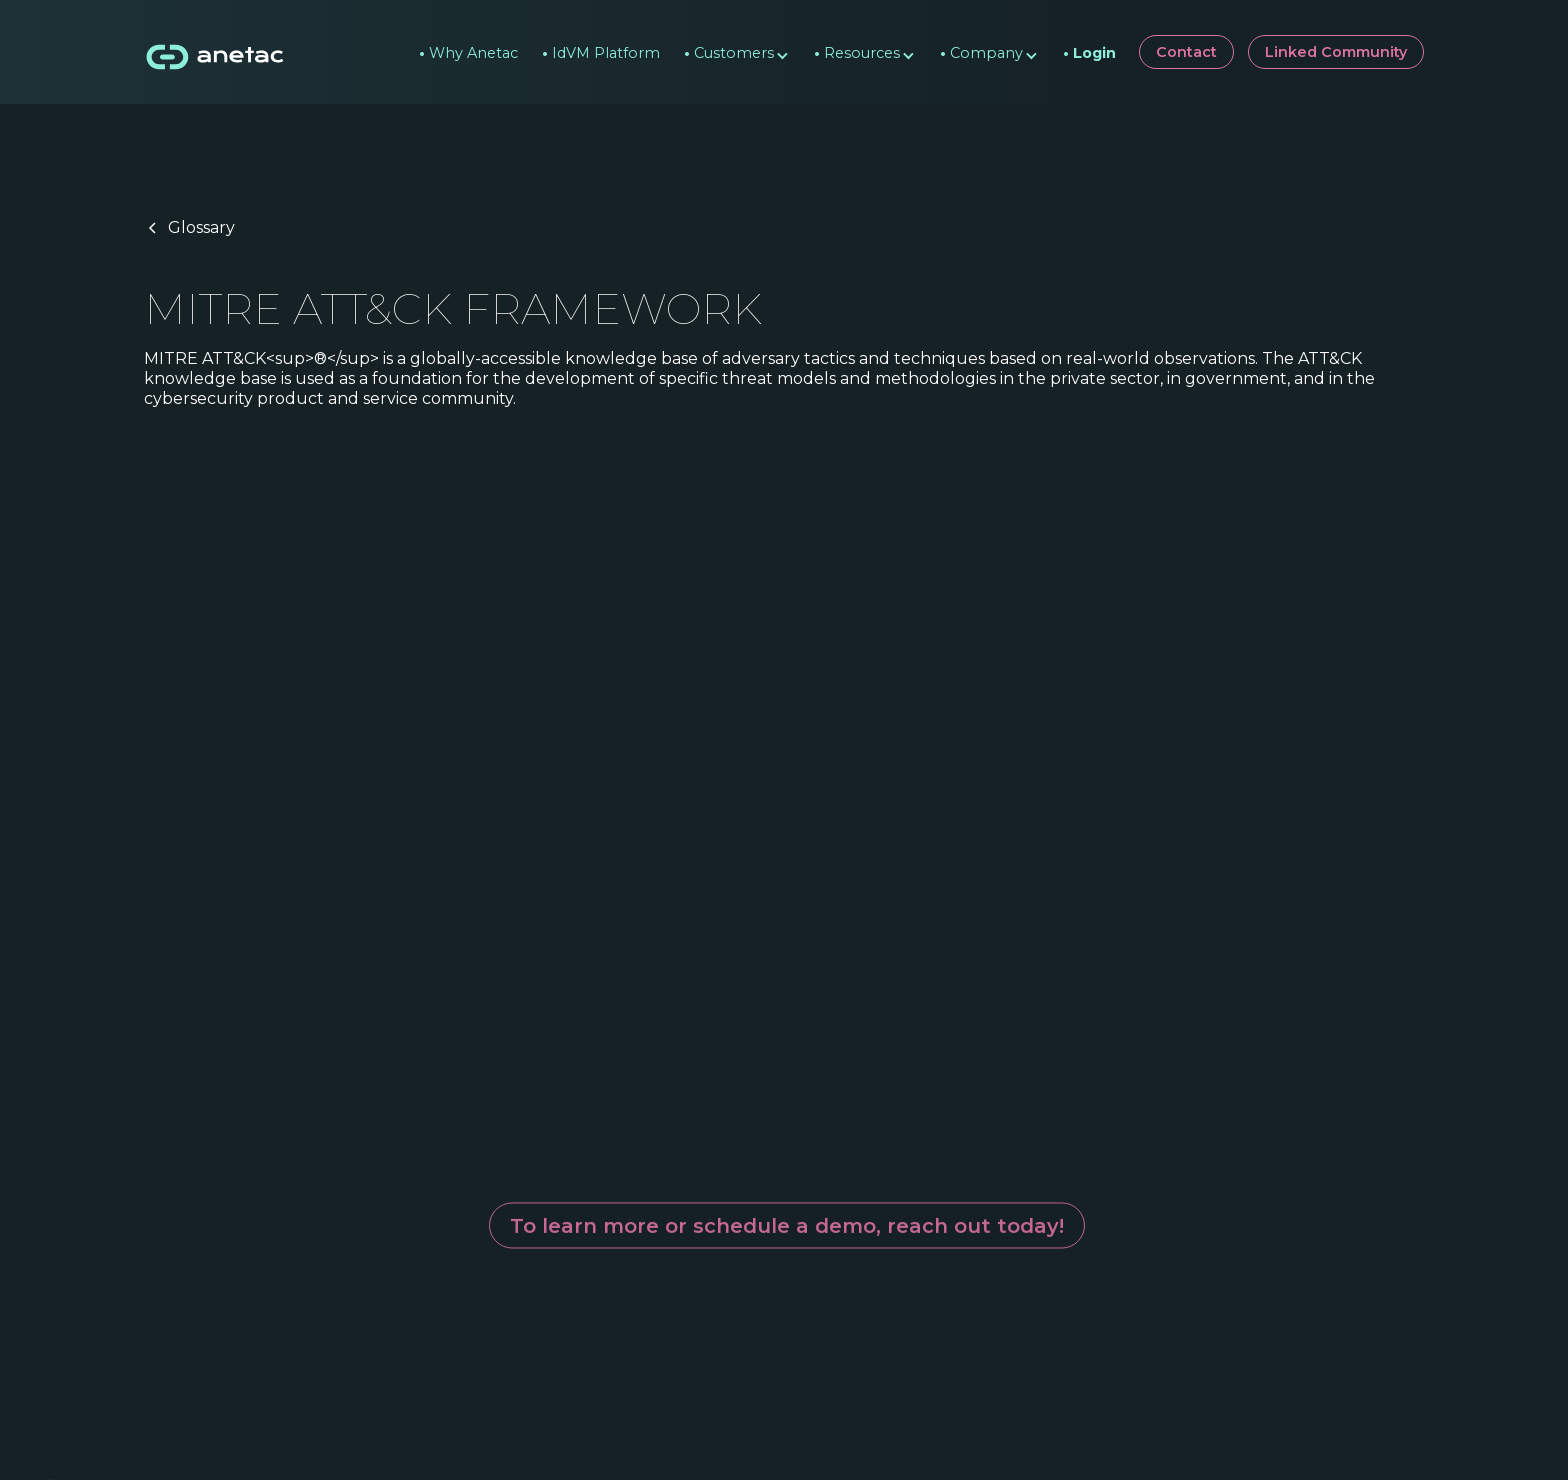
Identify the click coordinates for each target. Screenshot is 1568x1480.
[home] (216, 52)
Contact (1186, 52)
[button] (729, 52)
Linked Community (1336, 52)
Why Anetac (468, 48)
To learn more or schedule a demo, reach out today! (787, 1212)
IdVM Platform (601, 48)
